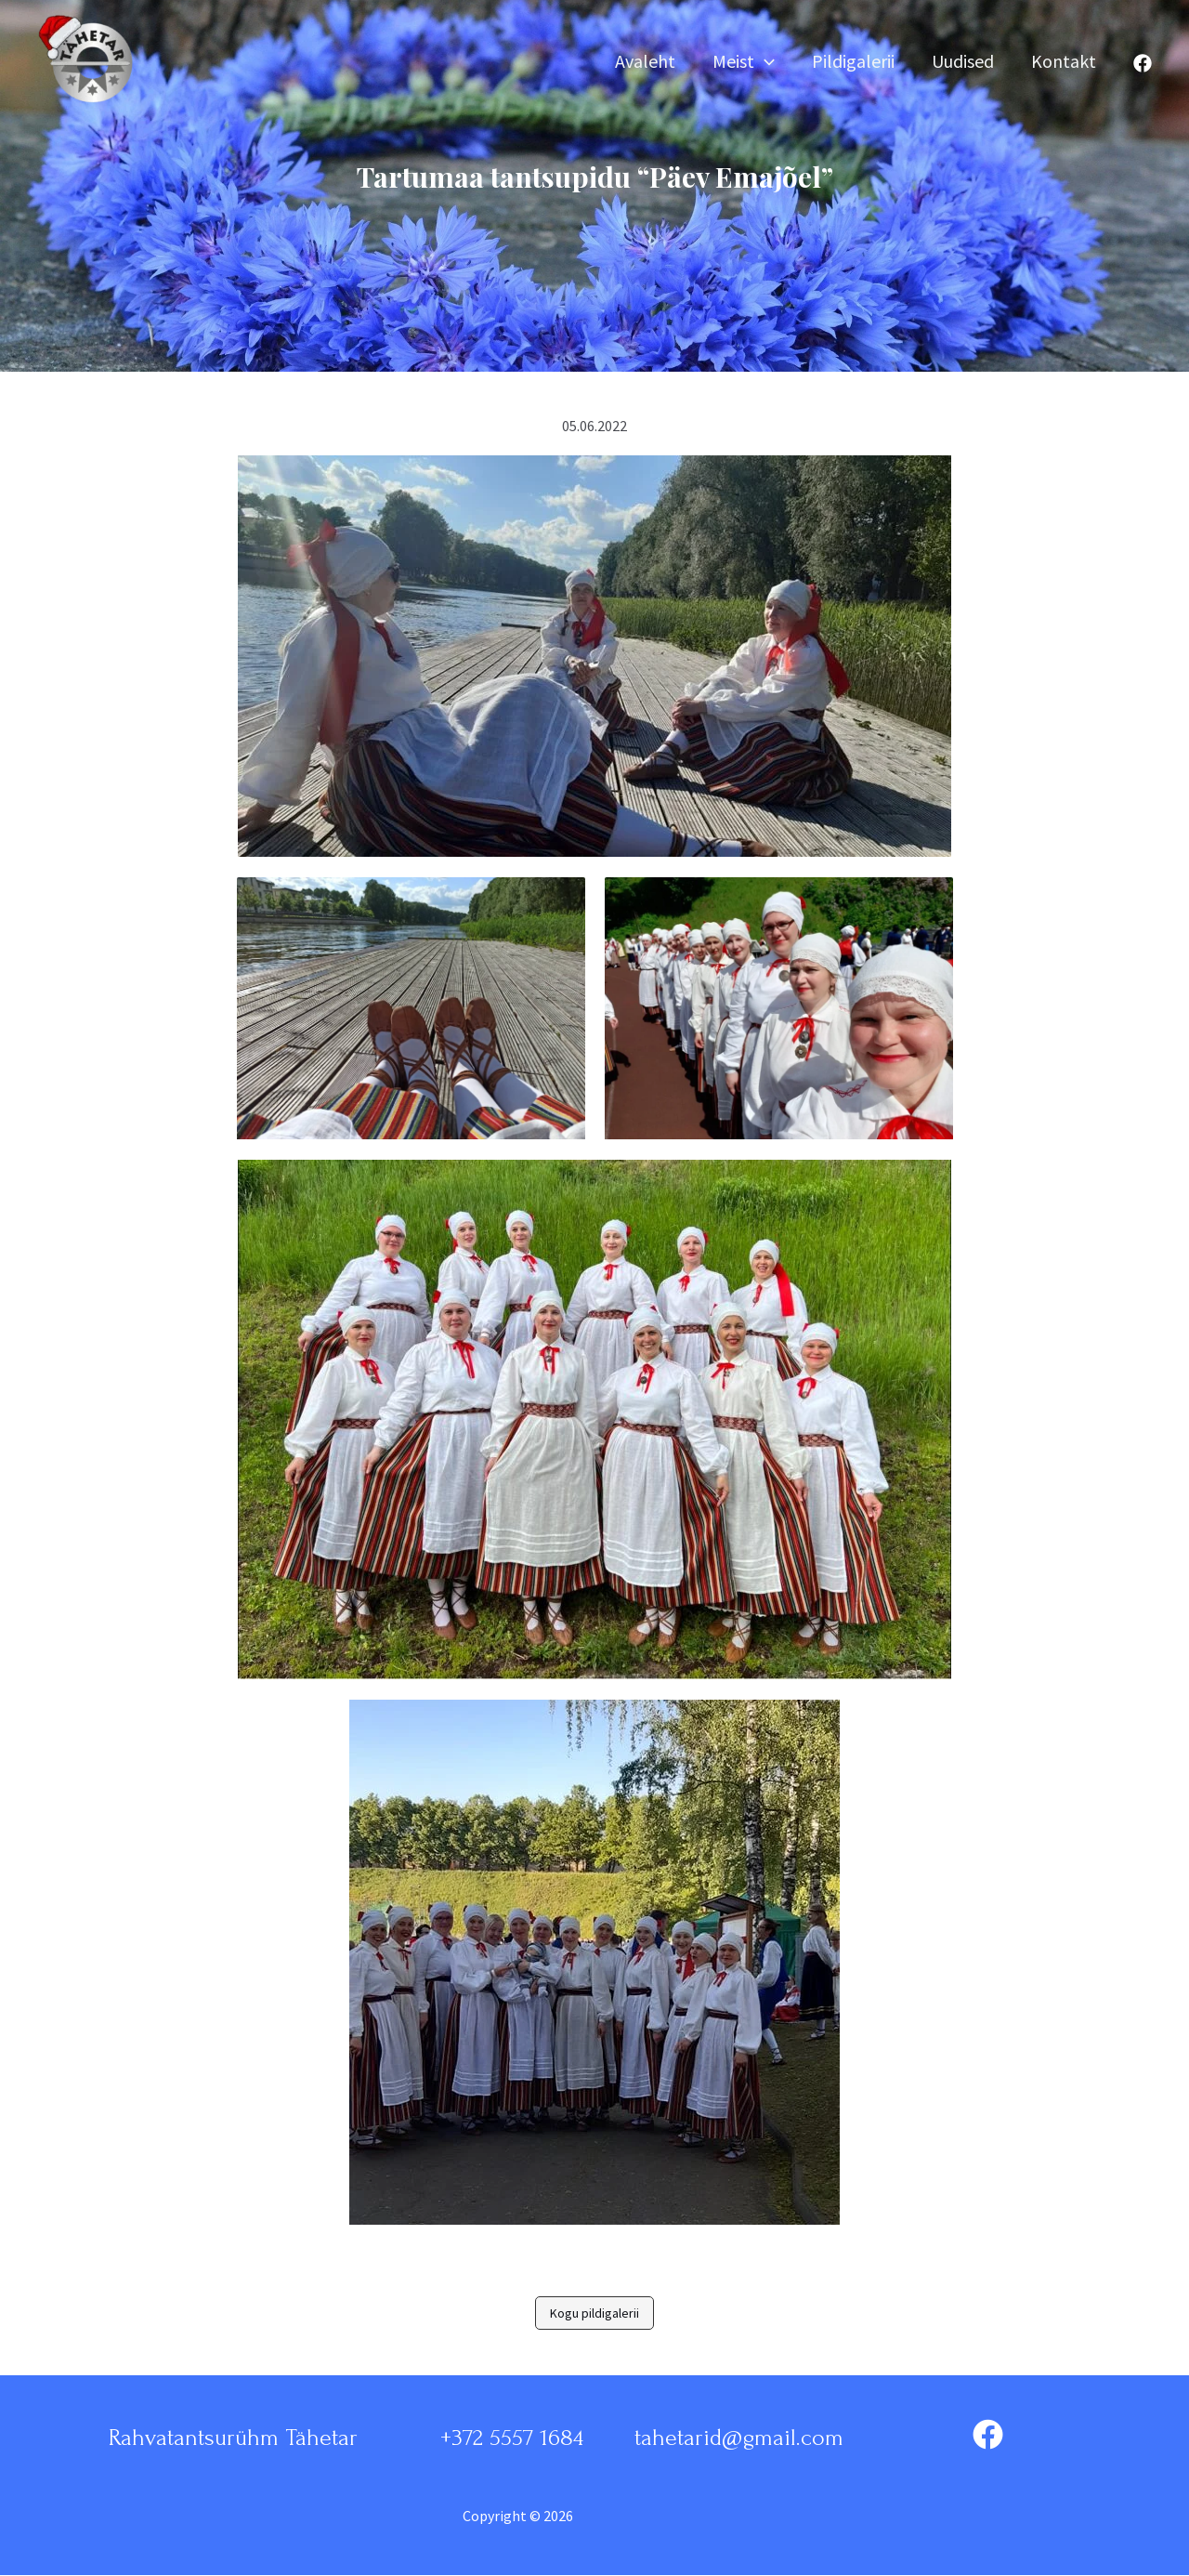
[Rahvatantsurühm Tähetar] (93, 61)
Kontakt (1063, 61)
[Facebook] (1142, 63)
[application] (764, 62)
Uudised (963, 61)
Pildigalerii (853, 61)
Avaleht (645, 61)
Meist (743, 62)
